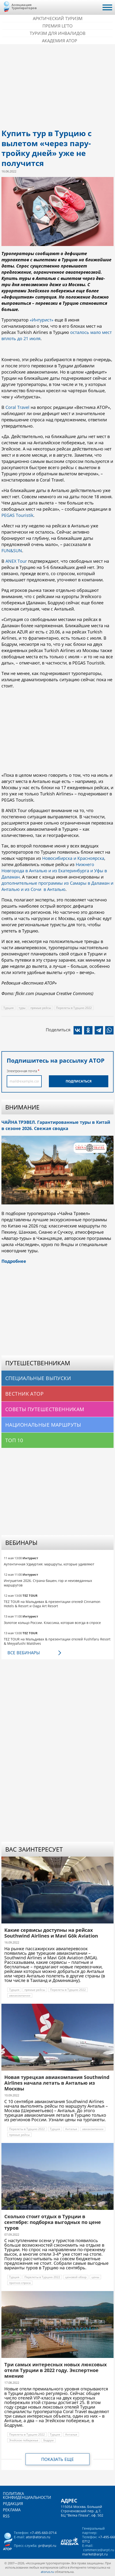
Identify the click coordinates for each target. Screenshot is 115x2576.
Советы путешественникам (44, 1409)
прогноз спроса (20, 2283)
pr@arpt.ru (47, 2545)
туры (22, 1008)
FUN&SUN (11, 550)
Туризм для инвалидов (58, 33)
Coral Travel (17, 407)
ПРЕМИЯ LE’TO (57, 26)
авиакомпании (19, 1995)
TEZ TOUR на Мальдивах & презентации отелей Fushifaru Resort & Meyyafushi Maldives (57, 1641)
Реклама (12, 2509)
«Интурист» (41, 320)
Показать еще (57, 2459)
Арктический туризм (57, 18)
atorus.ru (47, 2572)
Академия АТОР (59, 40)
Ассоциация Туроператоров (24, 6)
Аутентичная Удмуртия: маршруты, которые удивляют (49, 1564)
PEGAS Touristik (17, 515)
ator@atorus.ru (38, 2537)
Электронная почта (22, 1071)
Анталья (71, 2129)
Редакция (13, 2503)
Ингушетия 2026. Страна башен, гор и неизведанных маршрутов (48, 1582)
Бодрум (48, 2440)
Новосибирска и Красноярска (73, 858)
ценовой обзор (75, 2277)
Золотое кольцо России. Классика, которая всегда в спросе (52, 1622)
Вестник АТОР (24, 1393)
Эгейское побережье (23, 2440)
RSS (6, 2516)
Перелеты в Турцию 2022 (74, 1008)
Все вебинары (23, 1652)
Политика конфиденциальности (27, 2495)
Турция (8, 1008)
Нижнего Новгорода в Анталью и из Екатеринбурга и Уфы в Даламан (54, 871)
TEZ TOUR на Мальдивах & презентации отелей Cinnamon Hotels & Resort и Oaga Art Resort (52, 1603)
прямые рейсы (40, 1008)
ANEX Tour (16, 561)
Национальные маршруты (43, 1424)
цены (95, 2277)
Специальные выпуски (38, 1378)
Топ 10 (14, 1440)
